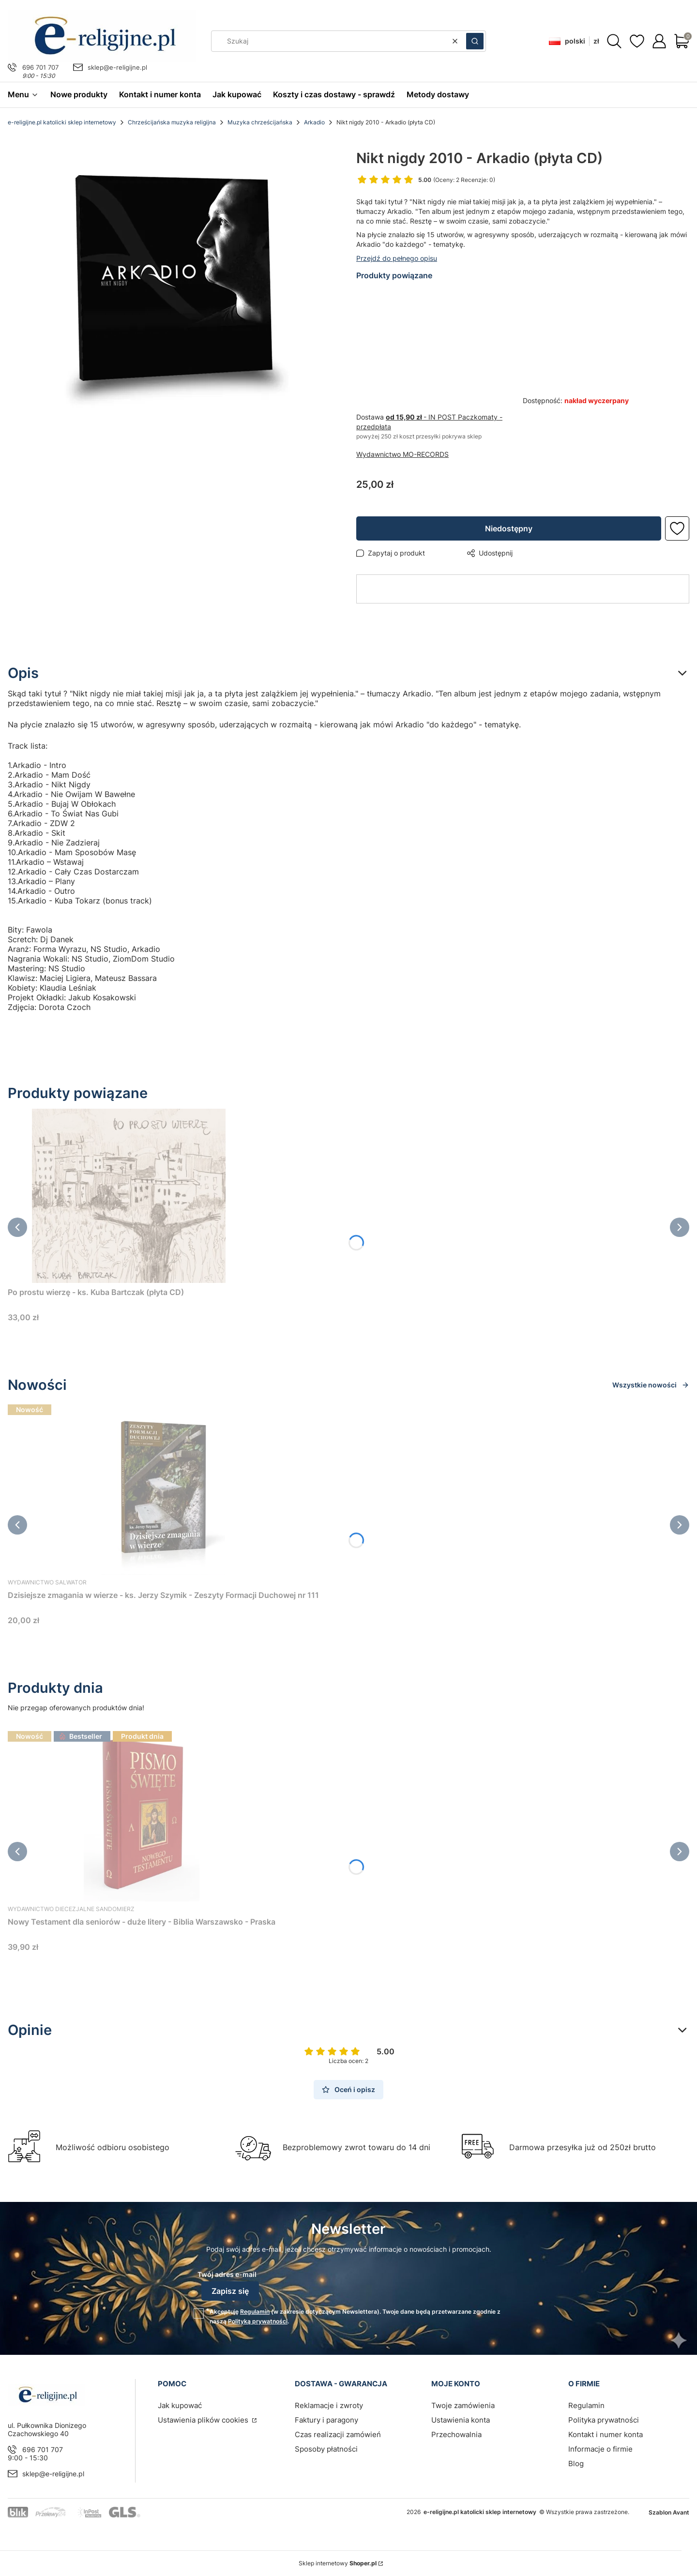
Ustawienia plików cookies (204, 2420)
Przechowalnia (456, 2434)
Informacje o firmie (600, 2449)
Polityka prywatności (603, 2420)
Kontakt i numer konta (605, 2434)
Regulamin (255, 2311)
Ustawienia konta (460, 2420)
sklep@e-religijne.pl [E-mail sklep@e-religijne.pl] (117, 67)
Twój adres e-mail (227, 2274)
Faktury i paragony (326, 2420)
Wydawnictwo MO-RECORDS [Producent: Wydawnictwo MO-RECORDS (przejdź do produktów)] (402, 454)
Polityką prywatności (258, 2321)
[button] (475, 41)
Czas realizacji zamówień (338, 2434)
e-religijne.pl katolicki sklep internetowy (62, 122)
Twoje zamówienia (463, 2405)
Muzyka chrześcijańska (259, 122)
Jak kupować (180, 2405)
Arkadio (314, 122)
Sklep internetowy (338, 2563)
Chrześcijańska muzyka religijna (172, 122)
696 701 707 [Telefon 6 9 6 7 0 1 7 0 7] (40, 67)
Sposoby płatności (326, 2449)
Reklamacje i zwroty (329, 2405)
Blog (576, 2463)
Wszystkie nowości (650, 1385)
